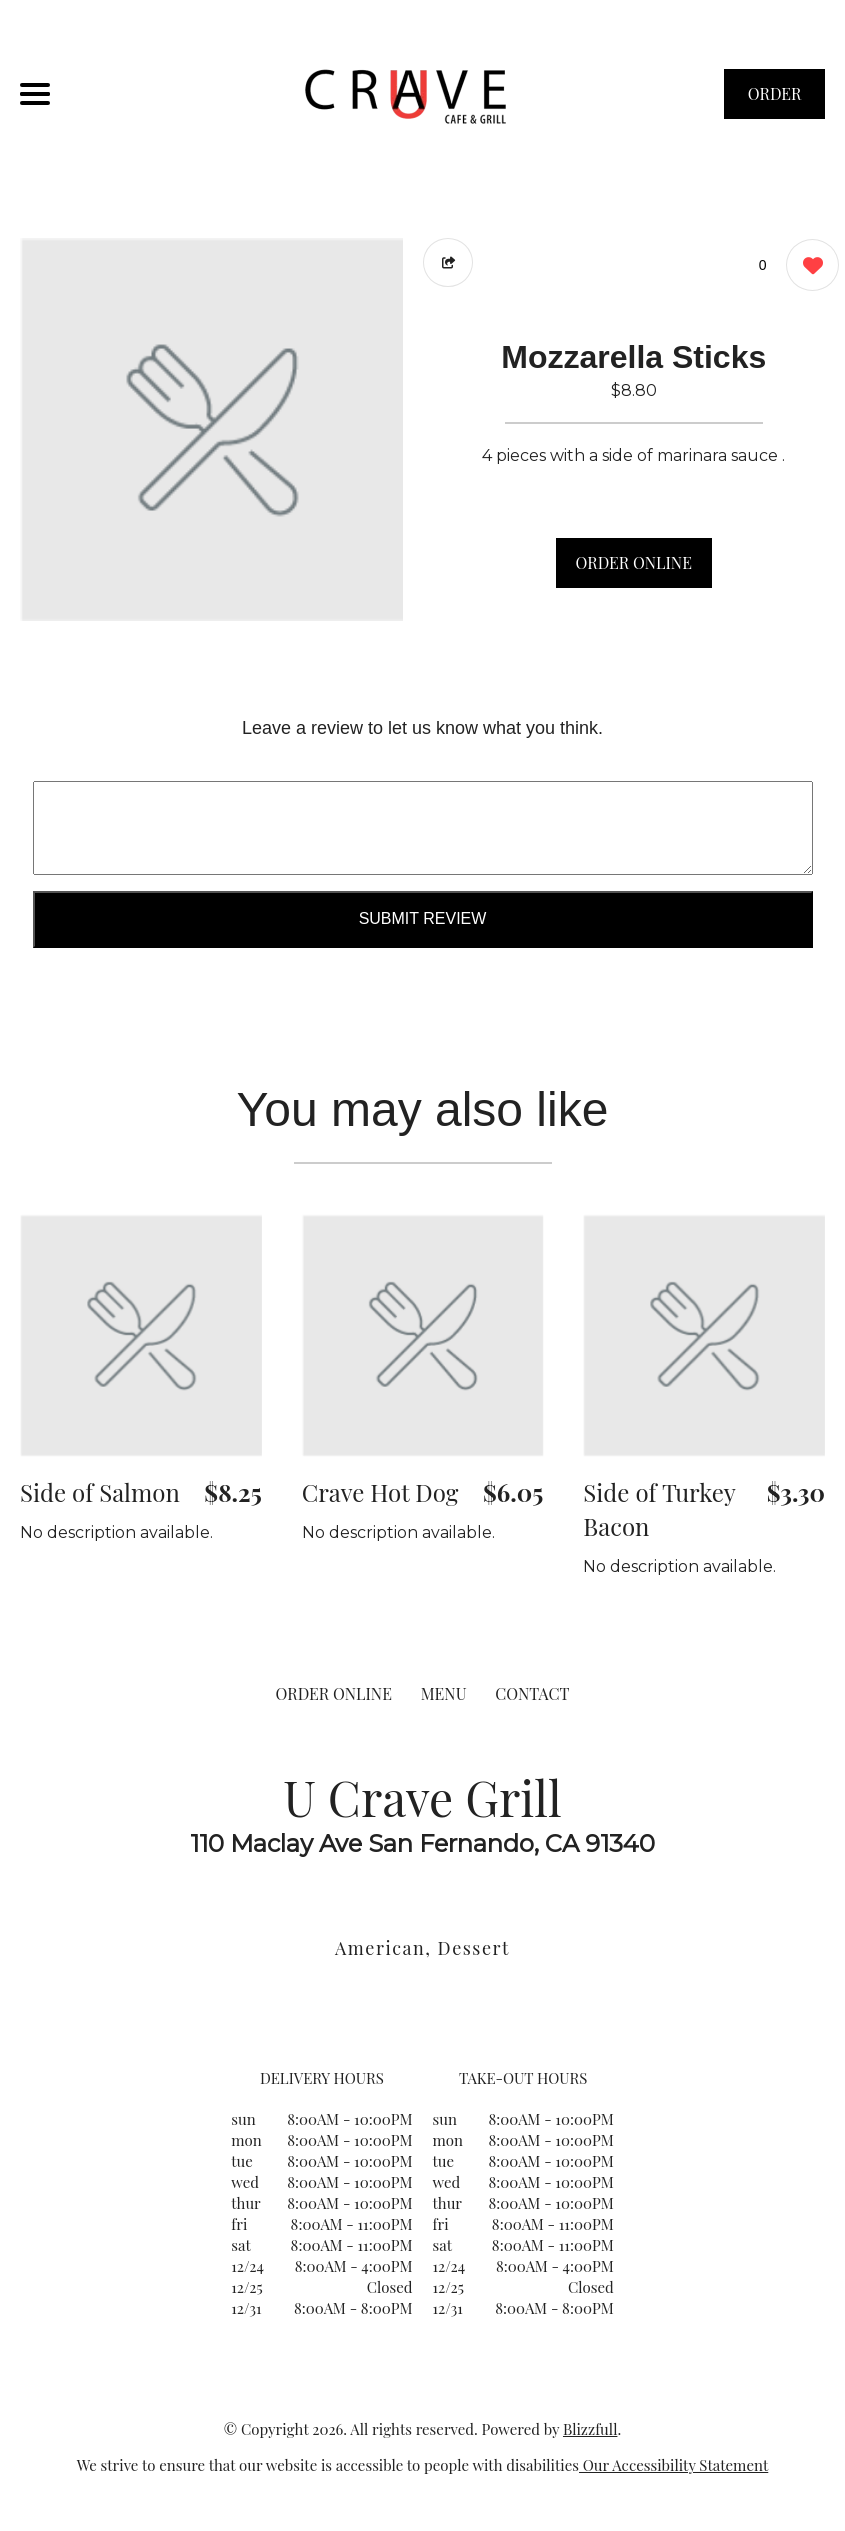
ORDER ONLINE (634, 562)
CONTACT (532, 1693)
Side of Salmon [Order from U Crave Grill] (100, 1492)
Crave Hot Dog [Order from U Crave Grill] (380, 1492)
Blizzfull (590, 2429)
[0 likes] (807, 267)
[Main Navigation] (35, 94)
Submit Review (423, 918)
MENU (444, 1693)
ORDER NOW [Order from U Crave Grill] (775, 101)
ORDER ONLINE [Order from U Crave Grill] (334, 1693)
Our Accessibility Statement (673, 2465)
